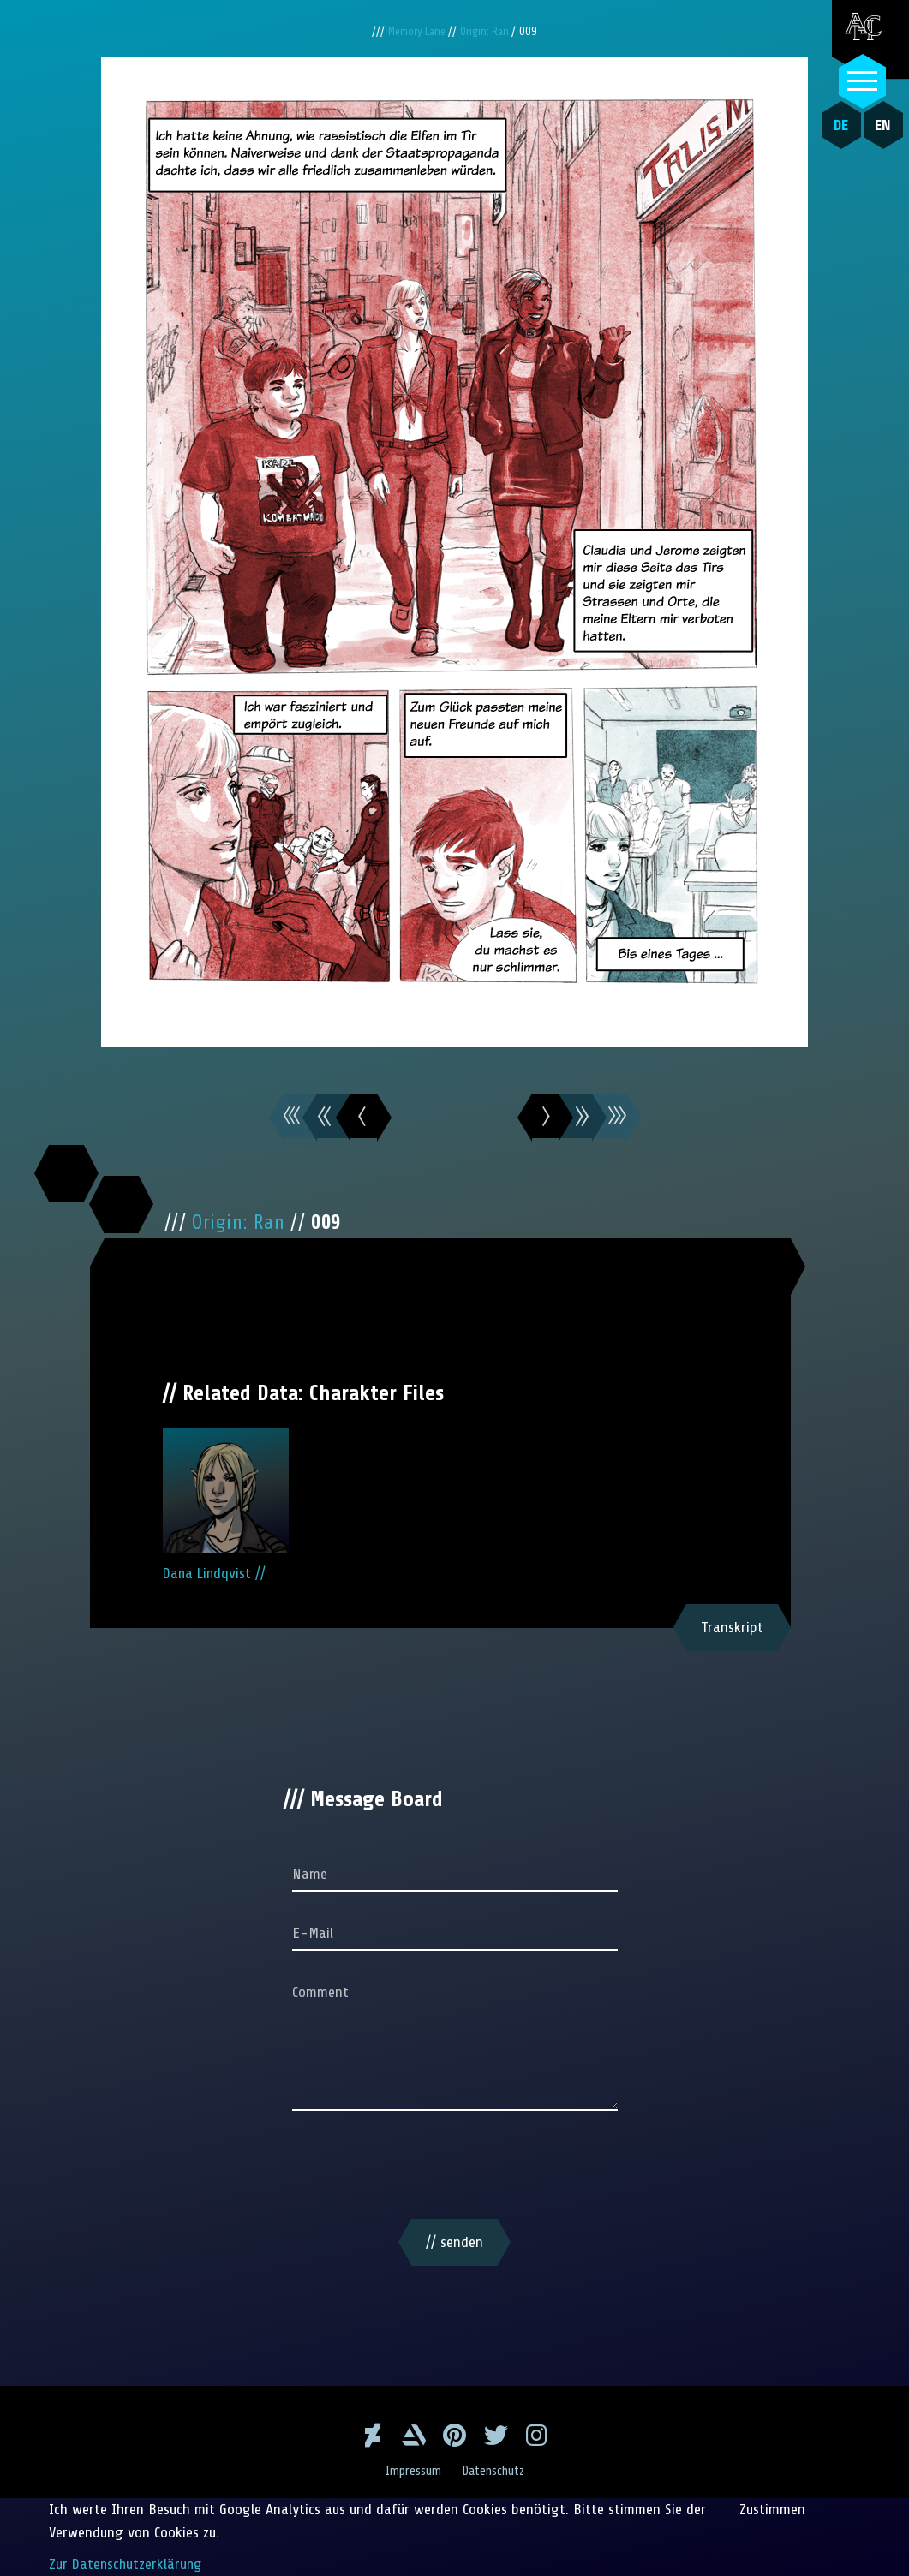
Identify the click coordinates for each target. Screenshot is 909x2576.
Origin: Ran (488, 31)
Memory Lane (417, 31)
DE (837, 125)
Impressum (411, 2470)
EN (879, 125)
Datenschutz (495, 2470)
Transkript (732, 1627)
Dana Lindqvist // (226, 1505)
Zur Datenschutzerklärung (127, 2564)
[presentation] (455, 2168)
